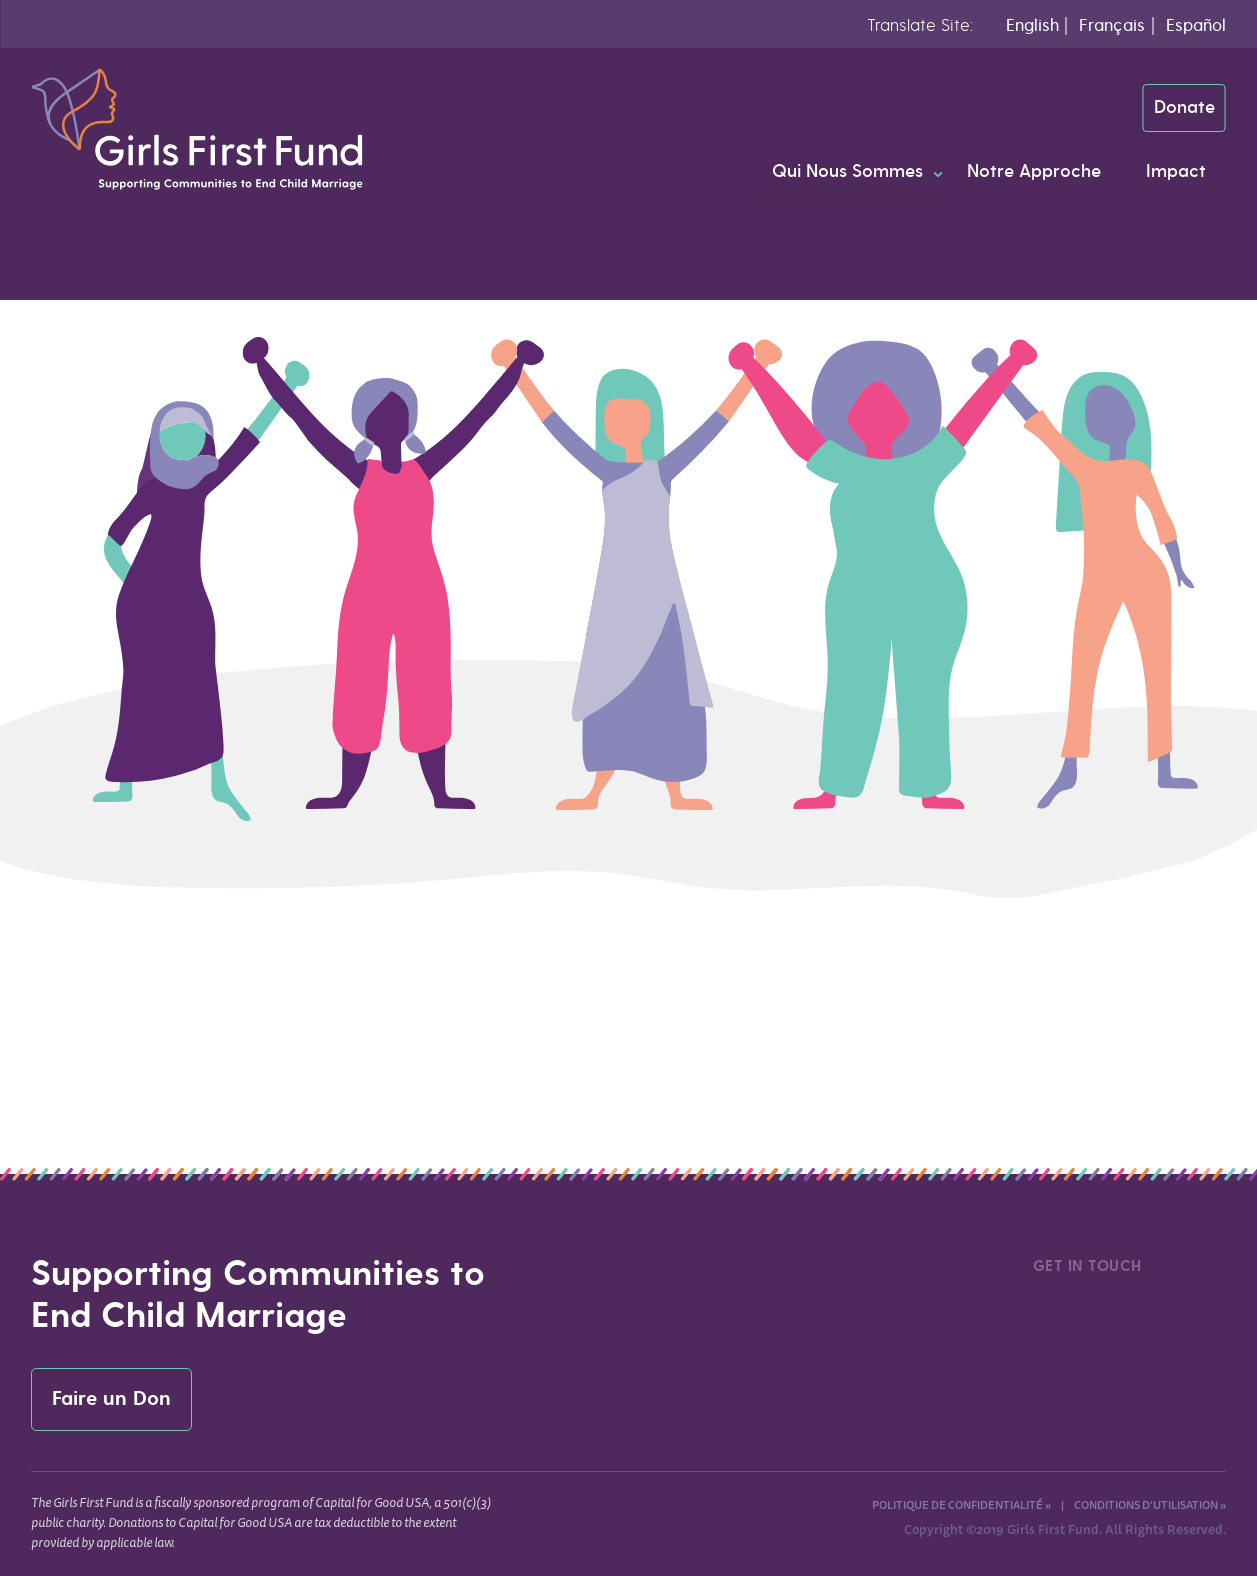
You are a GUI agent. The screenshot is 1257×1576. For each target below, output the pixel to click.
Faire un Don (111, 1399)
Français (1112, 25)
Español (1196, 25)
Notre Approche (1034, 171)
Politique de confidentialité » (961, 1504)
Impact (1176, 171)
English (1032, 25)
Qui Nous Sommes (847, 171)
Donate (1184, 107)
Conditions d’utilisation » (1150, 1504)
